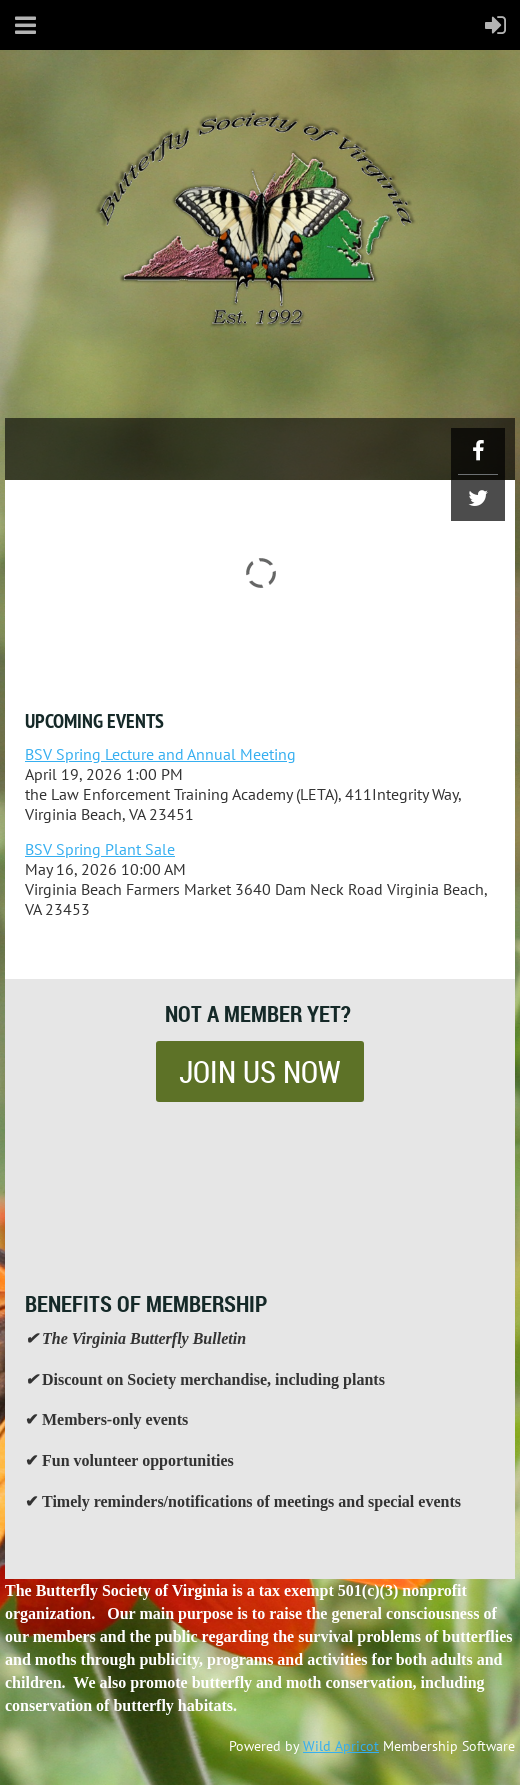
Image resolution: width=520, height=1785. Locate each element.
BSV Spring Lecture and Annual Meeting (160, 754)
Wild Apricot (341, 1746)
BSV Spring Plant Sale (100, 849)
